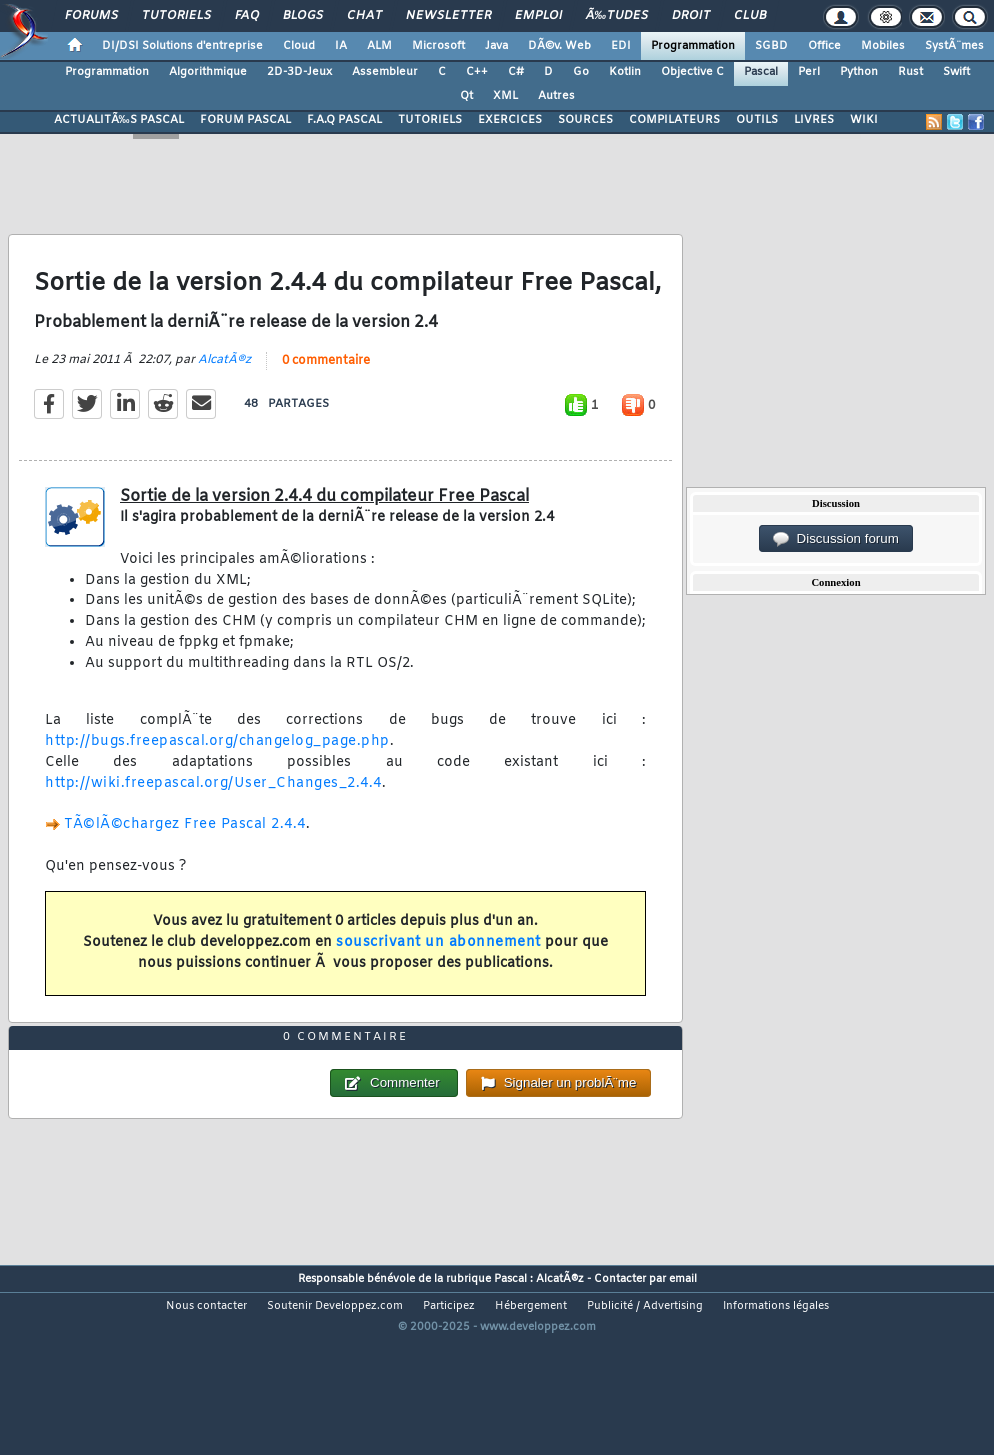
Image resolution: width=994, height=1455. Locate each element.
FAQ (247, 16)
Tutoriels (176, 16)
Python (859, 72)
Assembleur (385, 72)
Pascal (761, 72)
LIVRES (814, 120)
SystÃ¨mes (954, 46)
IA (341, 46)
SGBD (771, 46)
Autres (556, 96)
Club (750, 16)
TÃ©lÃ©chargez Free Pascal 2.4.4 (185, 851)
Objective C (692, 72)
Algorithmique (208, 72)
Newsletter (448, 16)
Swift (956, 72)
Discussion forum (836, 539)
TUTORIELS (430, 120)
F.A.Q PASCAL (344, 120)
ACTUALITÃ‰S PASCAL (119, 120)
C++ (477, 72)
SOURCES (585, 120)
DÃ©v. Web (559, 46)
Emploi (538, 16)
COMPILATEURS (674, 120)
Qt (466, 96)
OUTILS (757, 120)
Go (581, 72)
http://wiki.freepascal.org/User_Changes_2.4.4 (213, 810)
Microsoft (438, 46)
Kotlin (625, 72)
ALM (379, 46)
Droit (691, 16)
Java (496, 46)
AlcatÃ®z (224, 387)
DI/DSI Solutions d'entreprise (182, 46)
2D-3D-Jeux (299, 72)
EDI (621, 46)
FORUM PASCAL (245, 120)
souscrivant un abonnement (438, 969)
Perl (809, 72)
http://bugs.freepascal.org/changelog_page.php (217, 768)
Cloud (299, 46)
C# (516, 72)
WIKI (864, 120)
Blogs (303, 16)
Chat (364, 16)
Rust (910, 72)
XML (505, 96)
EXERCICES (510, 120)
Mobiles (883, 46)
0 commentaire (326, 388)
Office (824, 46)
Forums (91, 16)
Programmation (693, 46)
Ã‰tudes (617, 16)
